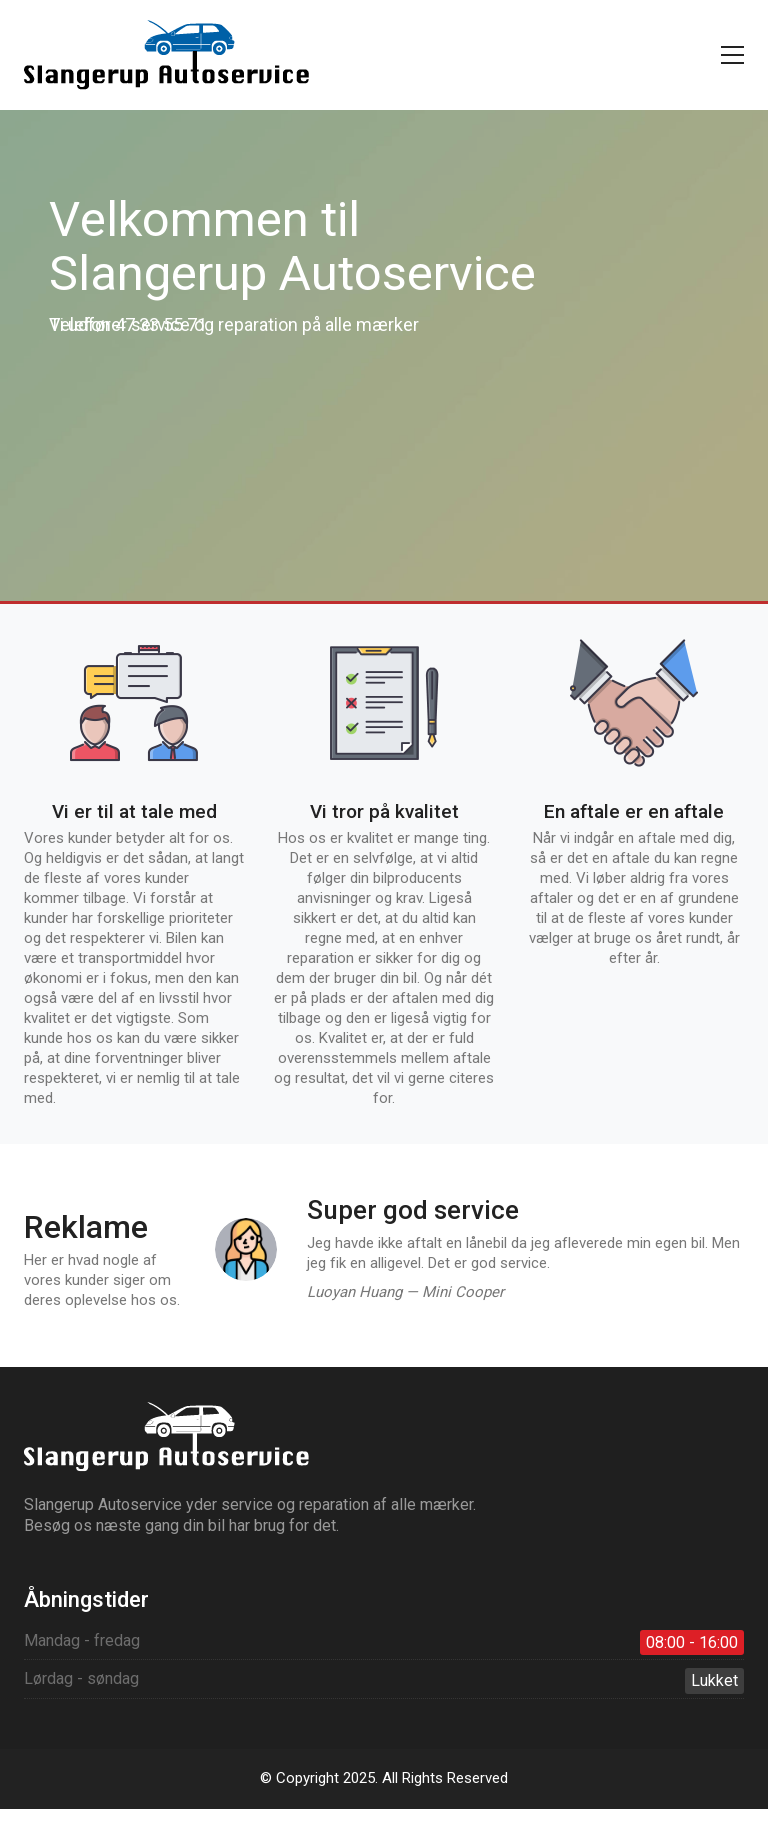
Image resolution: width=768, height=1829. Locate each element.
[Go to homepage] (166, 55)
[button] (732, 55)
